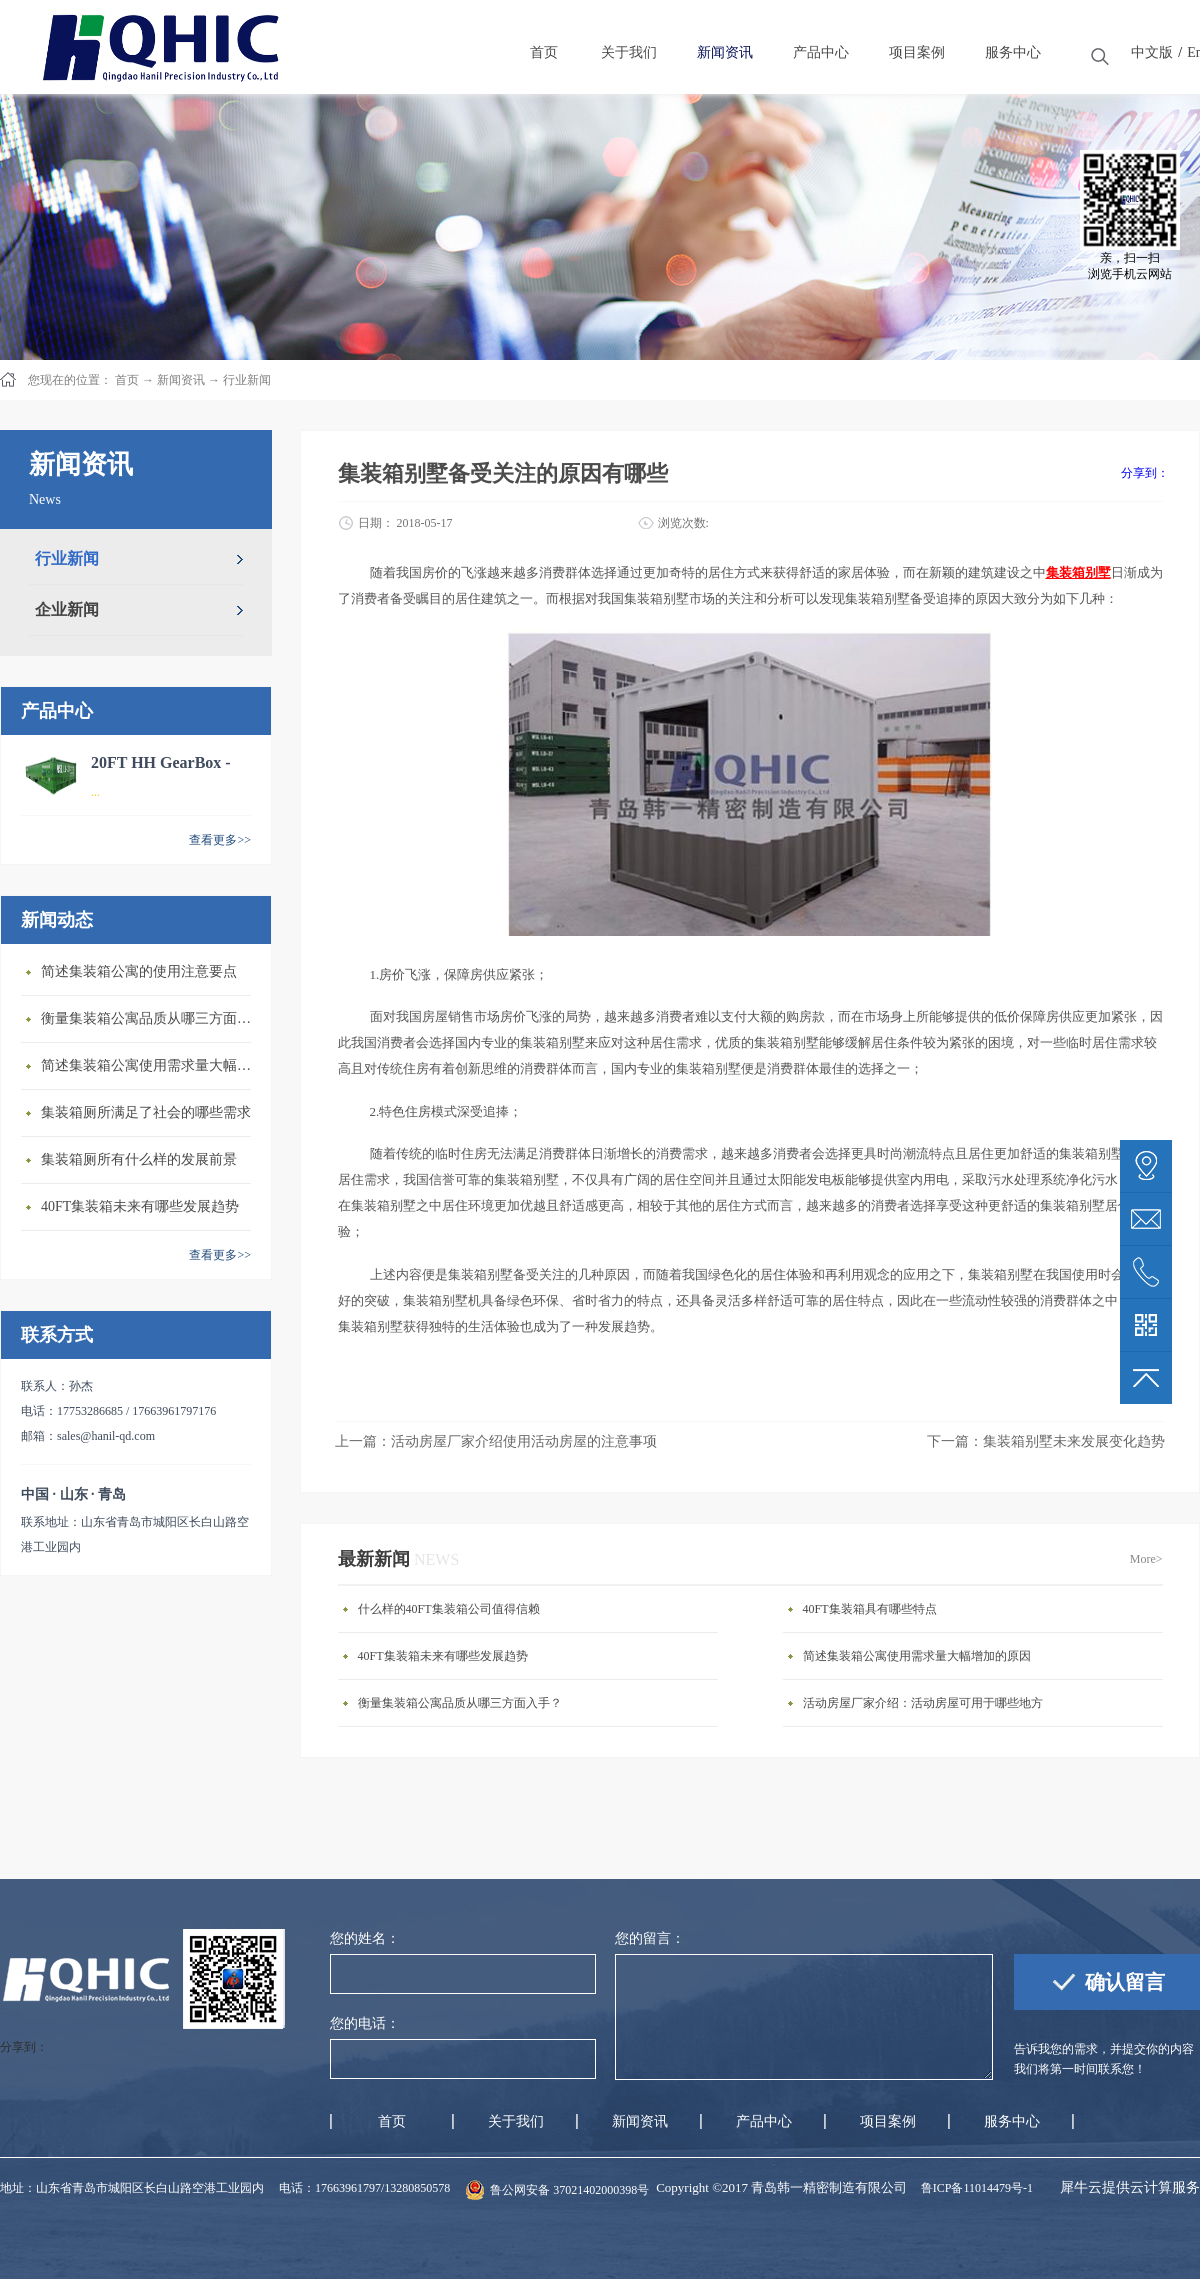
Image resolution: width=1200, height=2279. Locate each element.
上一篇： (496, 1441)
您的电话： (365, 2023)
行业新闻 (247, 380)
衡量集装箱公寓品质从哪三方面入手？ (151, 1018)
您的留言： (650, 1938)
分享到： (1145, 473)
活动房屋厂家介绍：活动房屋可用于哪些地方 (923, 1703)
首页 (392, 2121)
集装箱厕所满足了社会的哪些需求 (146, 1112)
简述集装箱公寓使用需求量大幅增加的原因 (151, 1065)
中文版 (1152, 52)
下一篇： (1046, 1441)
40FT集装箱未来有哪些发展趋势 (140, 1206)
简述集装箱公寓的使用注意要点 (139, 971)
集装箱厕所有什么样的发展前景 (139, 1159)
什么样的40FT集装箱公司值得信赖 (449, 1609)
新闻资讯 (181, 380)
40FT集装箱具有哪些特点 (870, 1609)
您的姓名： (365, 1938)
